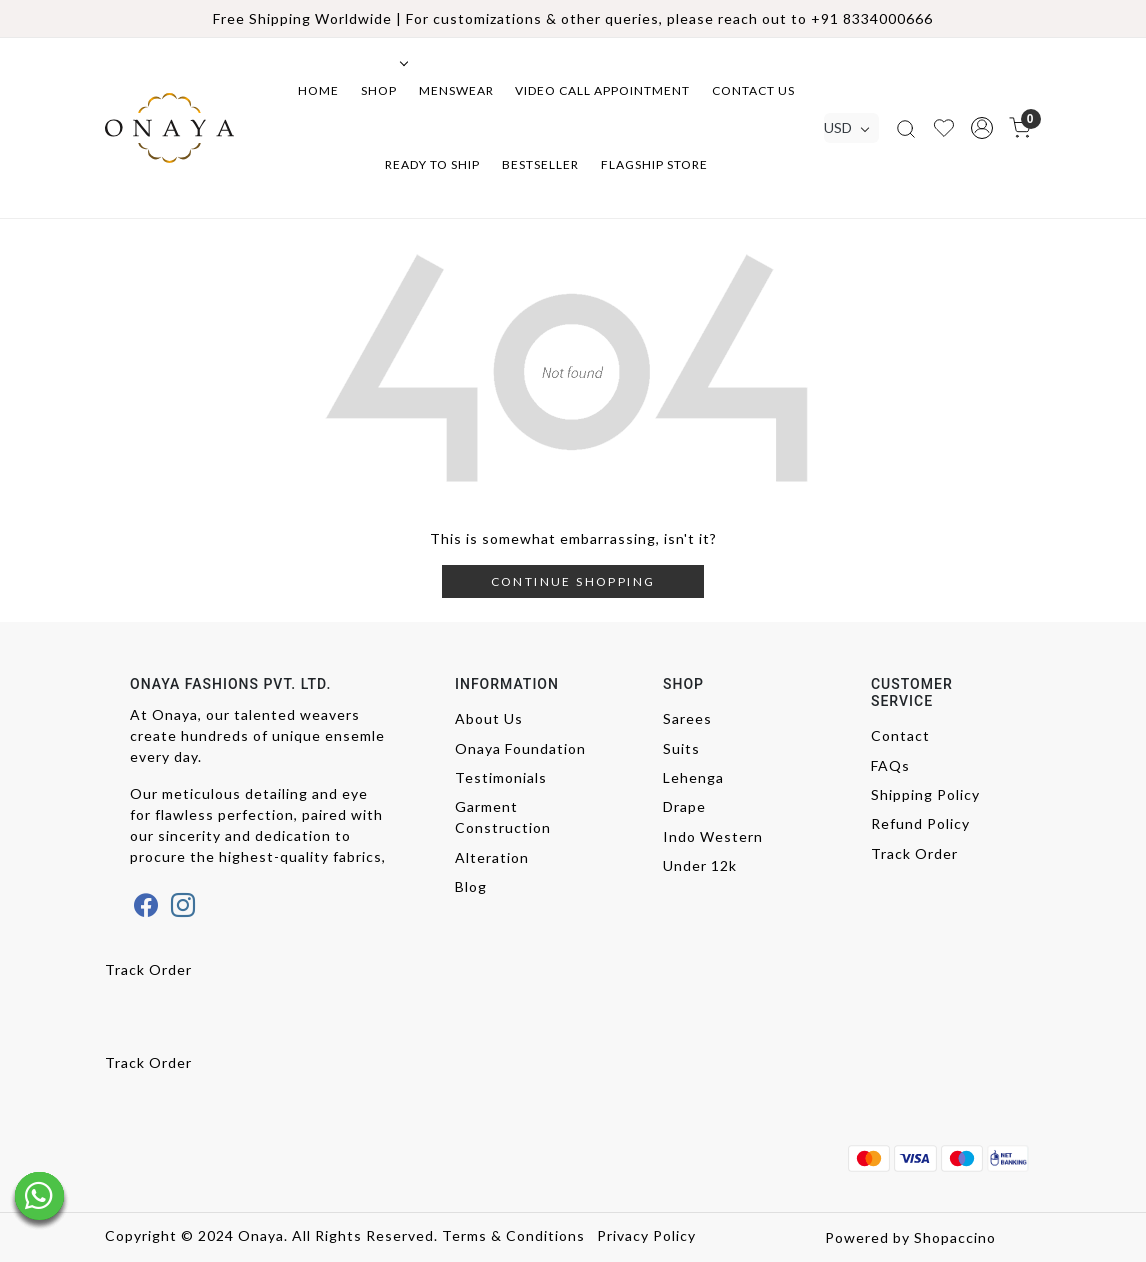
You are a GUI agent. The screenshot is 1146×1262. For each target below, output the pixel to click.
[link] (906, 127)
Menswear (456, 90)
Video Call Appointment (602, 90)
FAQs (890, 765)
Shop (383, 90)
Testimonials (501, 777)
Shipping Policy (925, 794)
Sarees (687, 718)
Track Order (914, 853)
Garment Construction (503, 817)
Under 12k (700, 865)
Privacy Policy (646, 1235)
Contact (900, 735)
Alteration (492, 857)
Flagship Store (654, 164)
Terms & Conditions (513, 1235)
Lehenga (693, 777)
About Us (489, 718)
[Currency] (851, 128)
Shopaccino (955, 1237)
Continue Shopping (573, 581)
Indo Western (713, 836)
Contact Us (753, 90)
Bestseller (540, 164)
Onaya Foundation (520, 748)
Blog (471, 886)
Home (318, 90)
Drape (684, 806)
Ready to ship (432, 164)
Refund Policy (920, 823)
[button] (982, 128)
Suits (681, 748)
